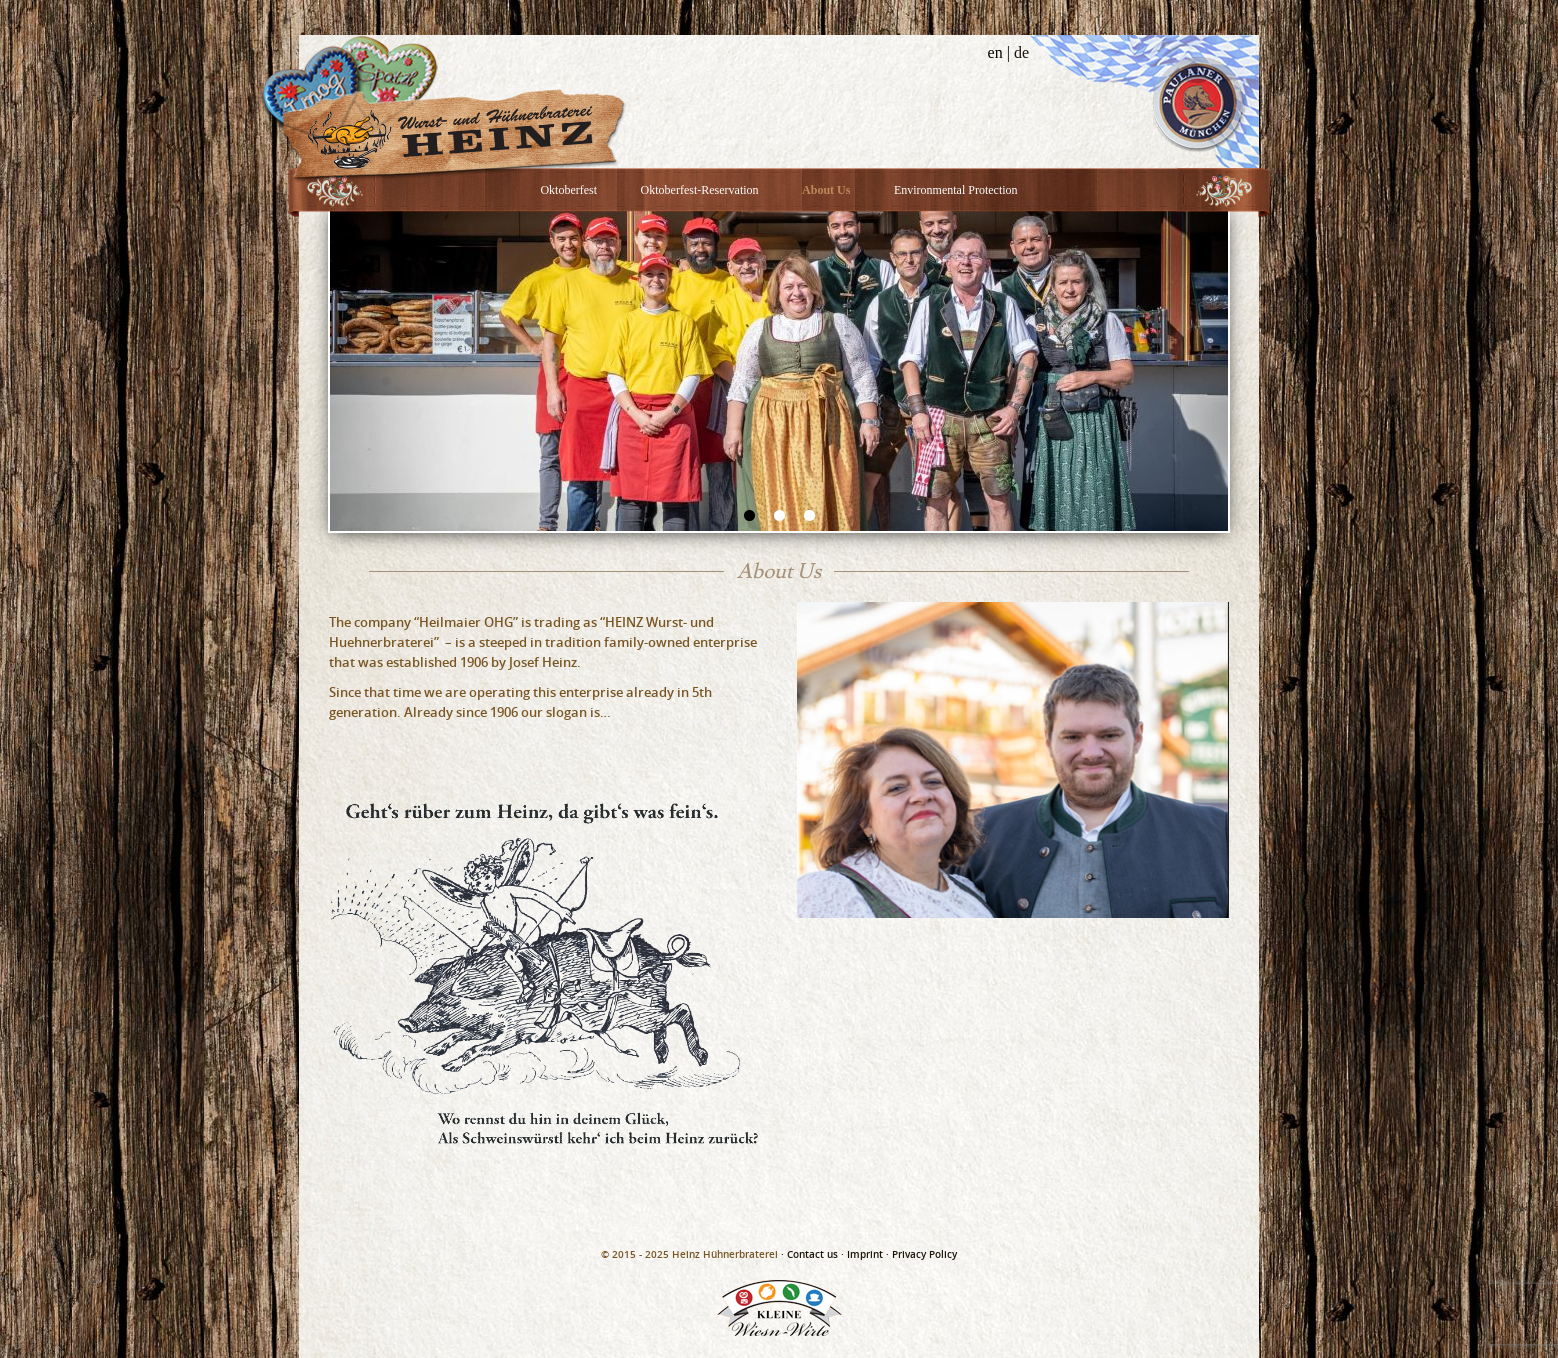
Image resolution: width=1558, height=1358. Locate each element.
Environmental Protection (956, 190)
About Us (826, 190)
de (1021, 52)
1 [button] (749, 516)
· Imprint (862, 1254)
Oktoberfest (568, 190)
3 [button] (809, 516)
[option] (779, 370)
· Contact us (809, 1254)
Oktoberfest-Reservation (700, 190)
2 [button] (779, 516)
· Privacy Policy (921, 1254)
